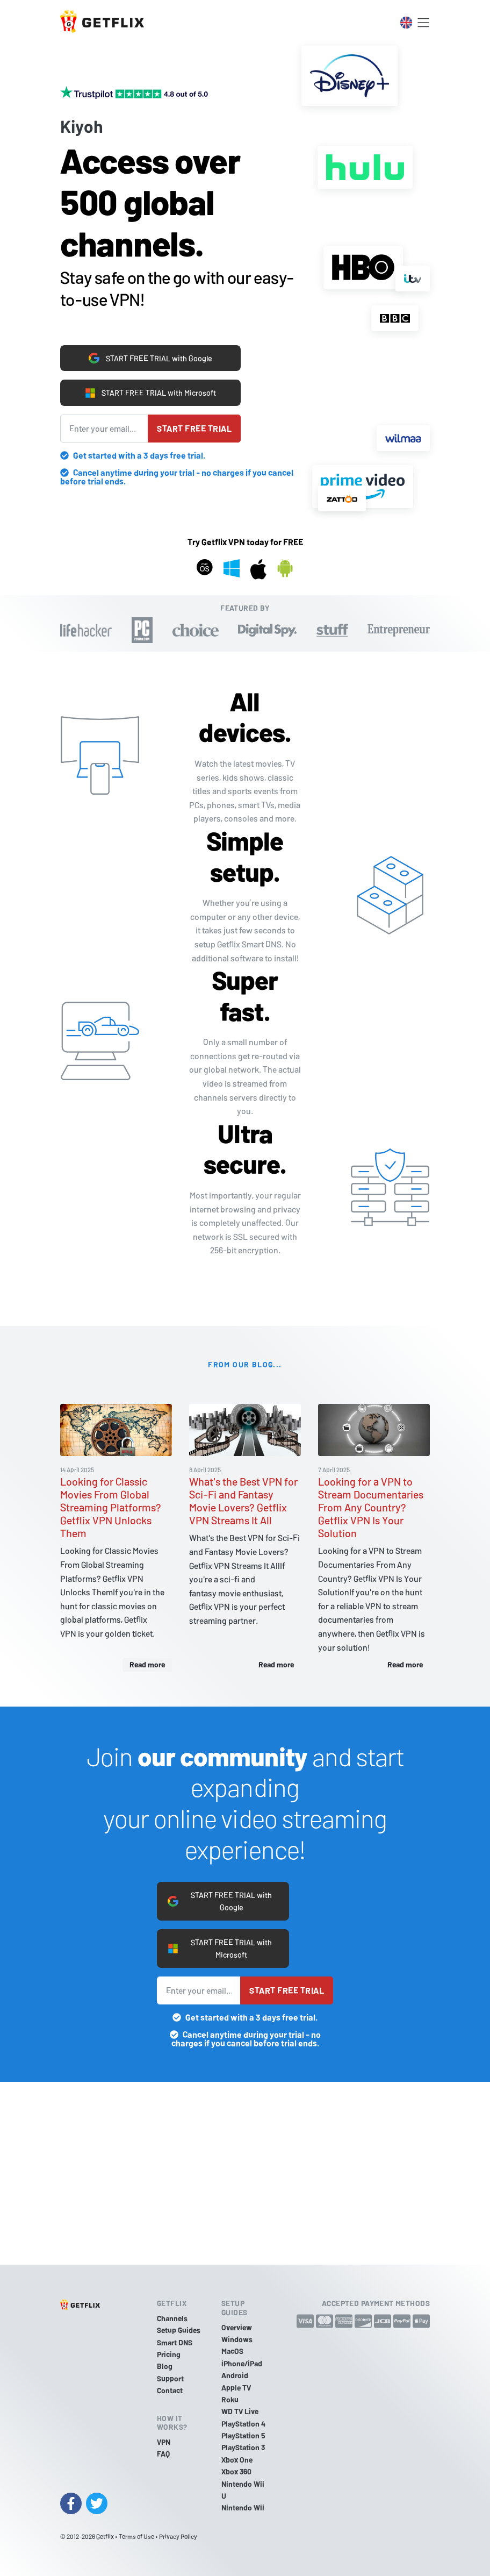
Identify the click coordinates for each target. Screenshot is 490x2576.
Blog (164, 2366)
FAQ (163, 2453)
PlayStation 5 (243, 2435)
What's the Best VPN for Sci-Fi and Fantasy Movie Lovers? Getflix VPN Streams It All (243, 1499)
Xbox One (237, 2459)
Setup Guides (178, 2330)
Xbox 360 (236, 2471)
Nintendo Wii (242, 2507)
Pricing (169, 2354)
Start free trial (194, 427)
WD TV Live (239, 2411)
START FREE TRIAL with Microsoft (150, 390)
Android (234, 2375)
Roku (230, 2399)
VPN (163, 2441)
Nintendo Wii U (242, 2489)
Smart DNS (174, 2342)
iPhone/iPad (241, 2363)
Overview (236, 2327)
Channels (172, 2318)
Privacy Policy (178, 2536)
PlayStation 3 (243, 2447)
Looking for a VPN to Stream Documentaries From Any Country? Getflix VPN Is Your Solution (370, 1506)
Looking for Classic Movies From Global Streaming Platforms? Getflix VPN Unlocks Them (110, 1506)
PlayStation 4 (243, 2423)
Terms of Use (136, 2536)
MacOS (232, 2351)
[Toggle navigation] (423, 22)
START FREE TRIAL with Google (150, 352)
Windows (237, 2339)
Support (170, 2378)
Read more (147, 1663)
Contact (170, 2390)
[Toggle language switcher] (406, 22)
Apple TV (236, 2387)
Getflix (105, 2536)
